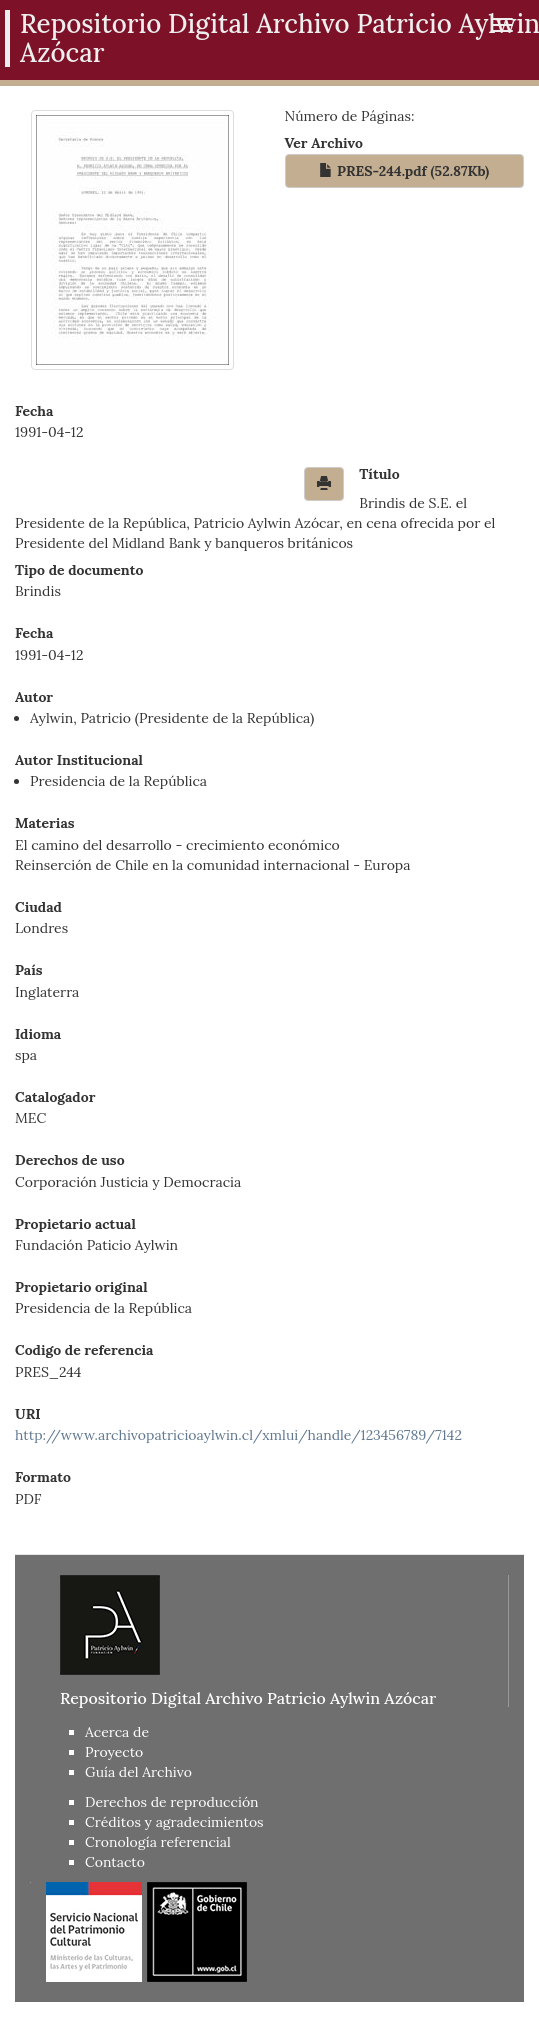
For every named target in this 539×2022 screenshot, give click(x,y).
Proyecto (114, 1752)
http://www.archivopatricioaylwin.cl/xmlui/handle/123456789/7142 (238, 1435)
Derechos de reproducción (172, 1802)
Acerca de (117, 1732)
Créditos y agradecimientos (174, 1822)
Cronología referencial (158, 1842)
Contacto (115, 1862)
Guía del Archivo (138, 1772)
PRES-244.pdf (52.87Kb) (404, 171)
